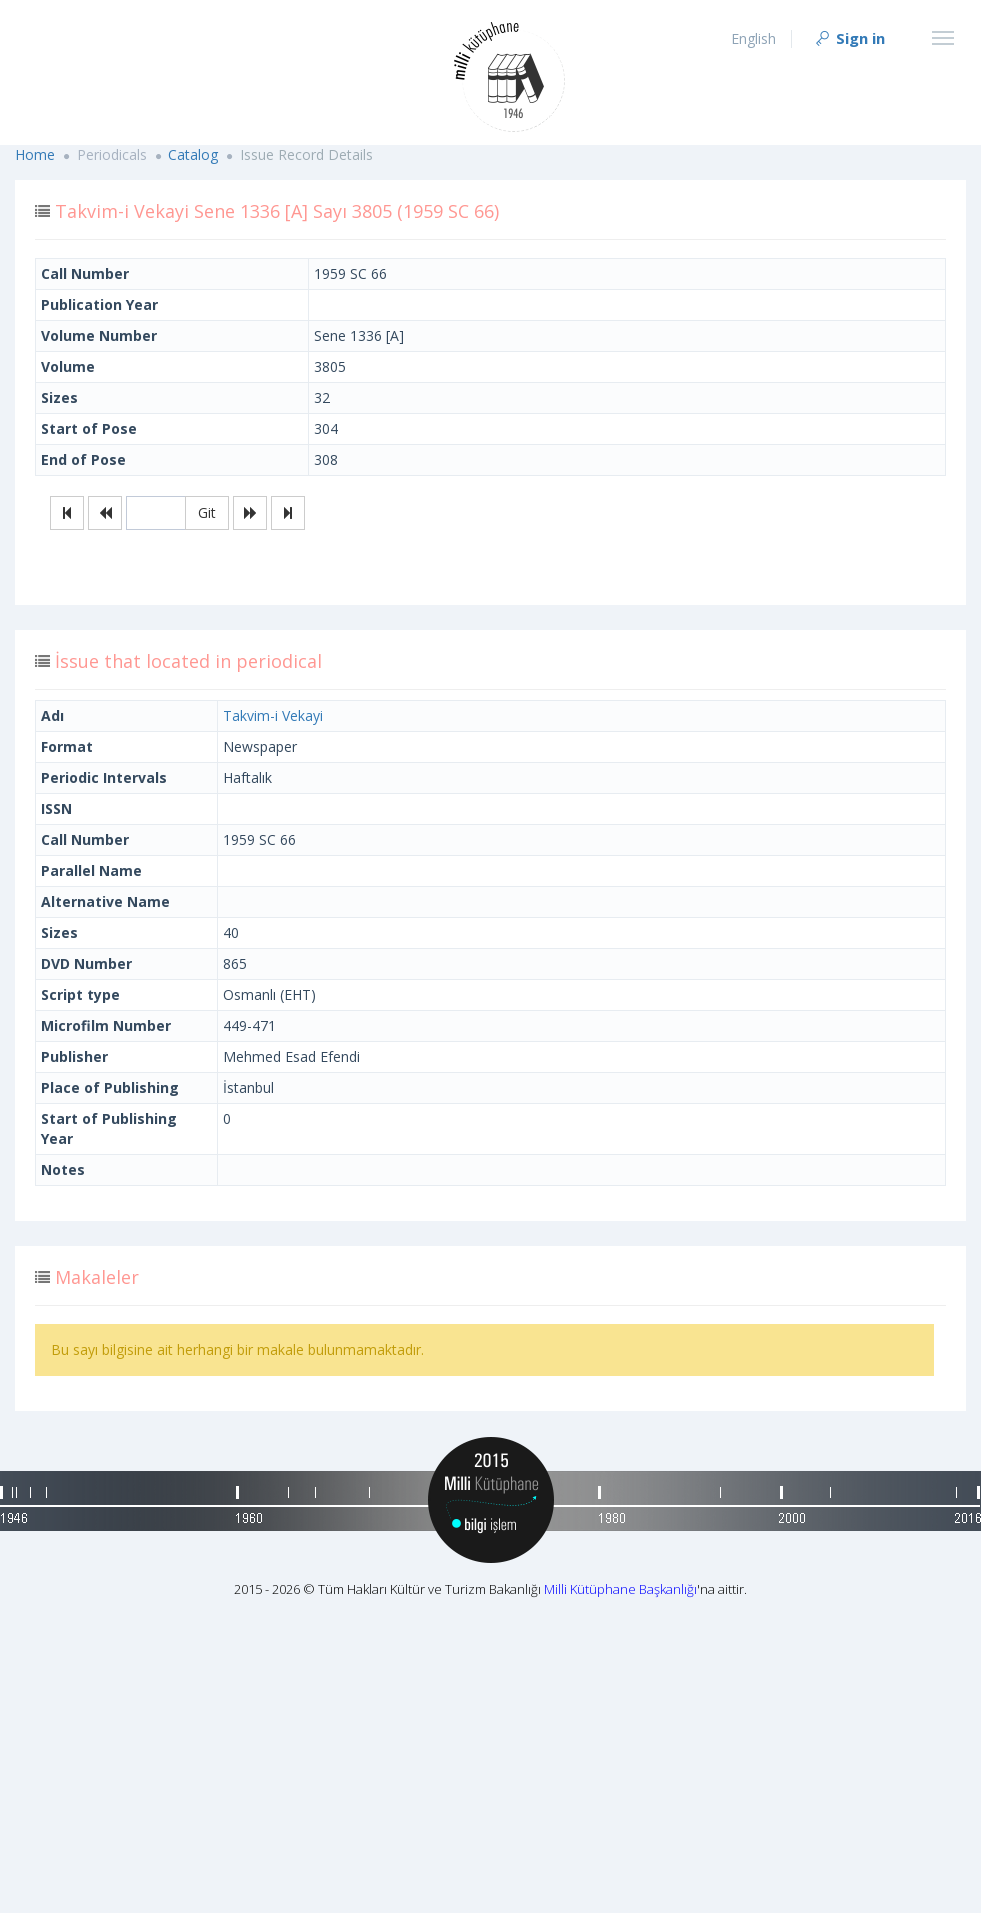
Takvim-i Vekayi (273, 715)
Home (35, 154)
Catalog (193, 154)
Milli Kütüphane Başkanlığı (620, 1589)
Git (207, 512)
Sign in (849, 38)
